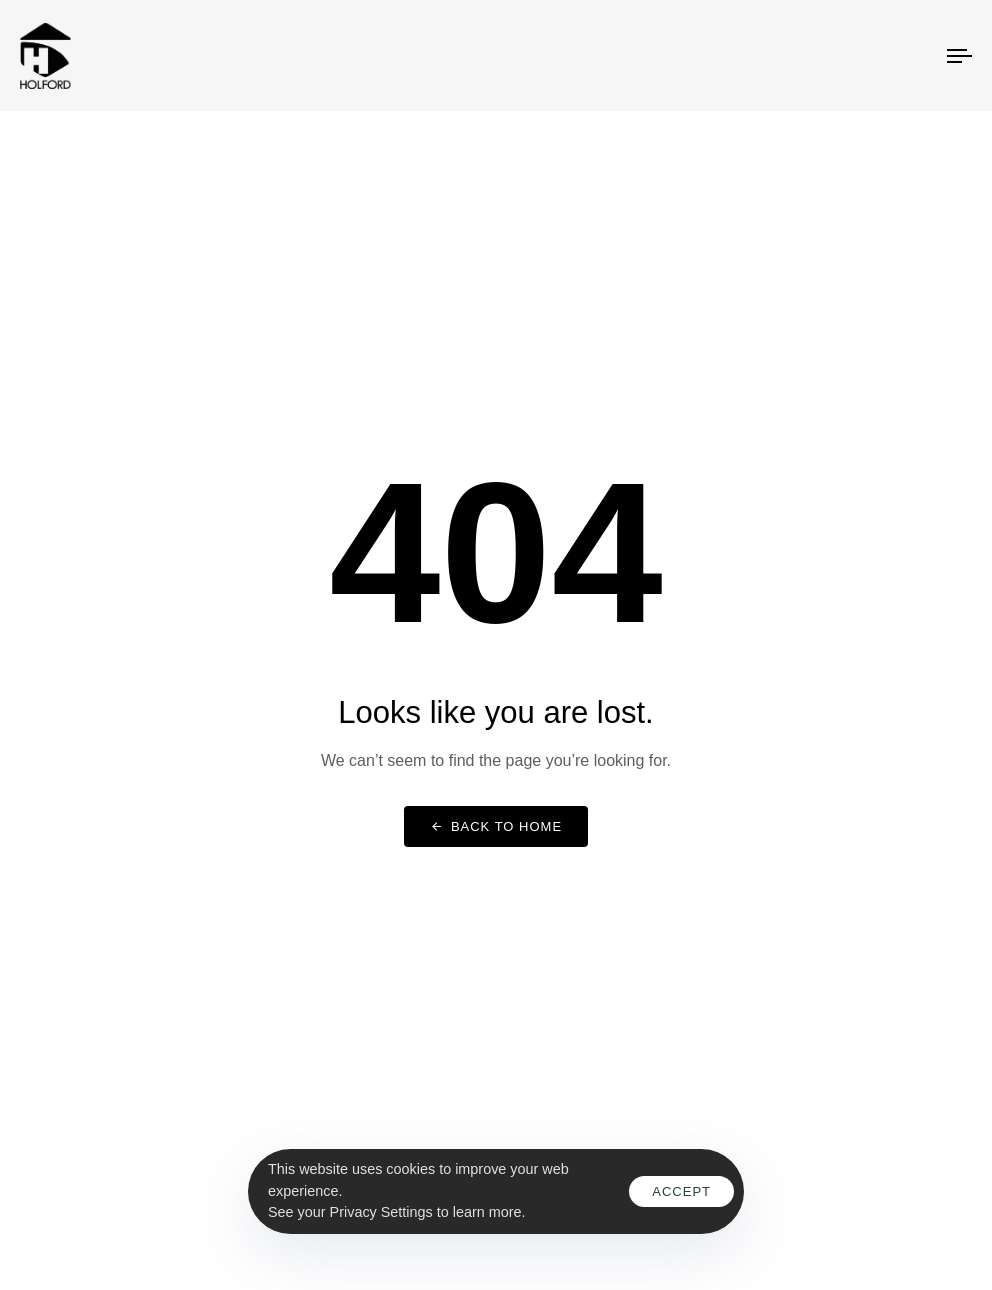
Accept (681, 1191)
